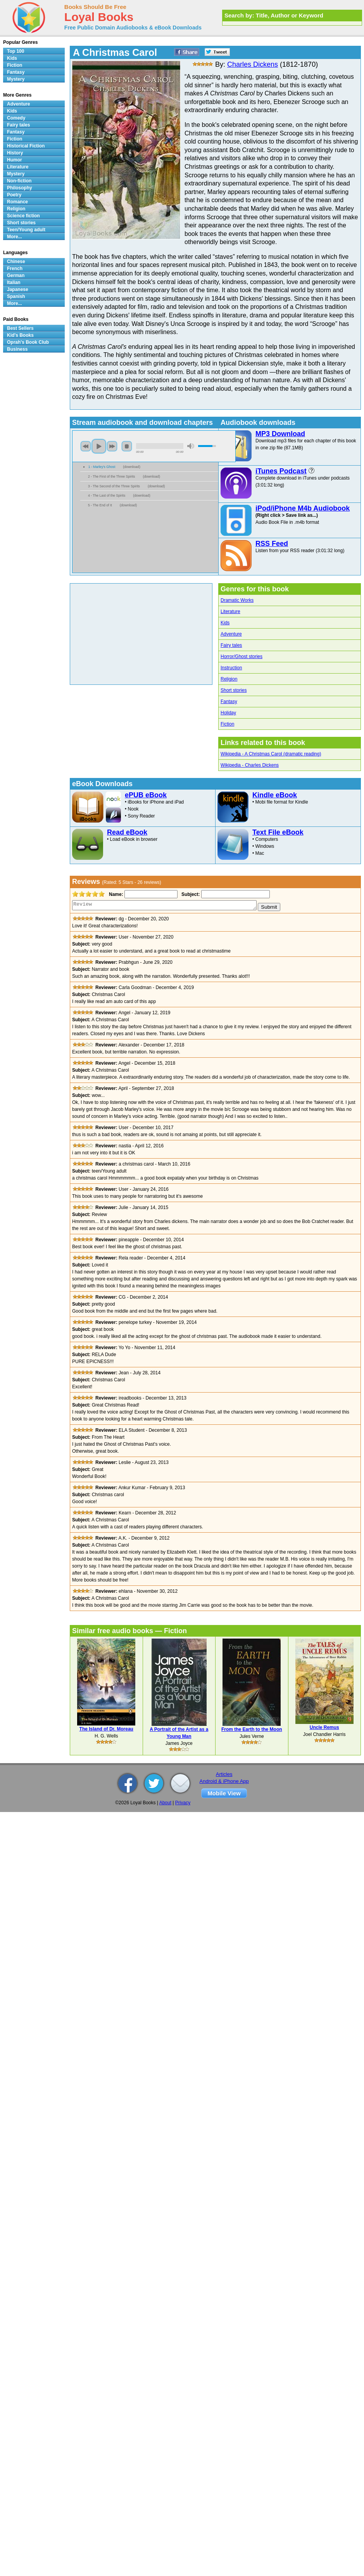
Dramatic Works (237, 600)
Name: (115, 894)
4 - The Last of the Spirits (106, 495)
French (14, 268)
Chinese (16, 261)
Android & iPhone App (224, 1781)
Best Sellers (20, 328)
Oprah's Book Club (28, 342)
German (15, 275)
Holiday (228, 712)
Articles (224, 1774)
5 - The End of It (100, 505)
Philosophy (19, 188)
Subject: (190, 894)
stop (126, 446)
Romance (17, 201)
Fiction (227, 724)
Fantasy (229, 701)
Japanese (17, 289)
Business (17, 349)
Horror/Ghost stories (241, 656)
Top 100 (15, 51)
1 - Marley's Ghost (102, 467)
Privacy (182, 1802)
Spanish (16, 296)
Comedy (16, 118)
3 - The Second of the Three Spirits (114, 486)
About (165, 1802)
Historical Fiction (26, 146)
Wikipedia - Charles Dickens (250, 765)
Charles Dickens (252, 64)
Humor (14, 160)
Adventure (231, 634)
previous (85, 446)
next (112, 446)
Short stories (234, 690)
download (131, 467)
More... (14, 236)
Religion (229, 679)
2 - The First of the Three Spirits (111, 476)
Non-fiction (19, 181)
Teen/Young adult (26, 229)
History (15, 153)
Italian (14, 282)
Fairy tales (231, 645)
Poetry (14, 194)
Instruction (231, 667)
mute (190, 446)
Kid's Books (20, 335)
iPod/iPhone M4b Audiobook (302, 508)
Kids (225, 622)
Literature (230, 611)
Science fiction (23, 215)
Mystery (15, 79)
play (99, 446)
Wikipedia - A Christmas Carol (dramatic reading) (271, 754)
